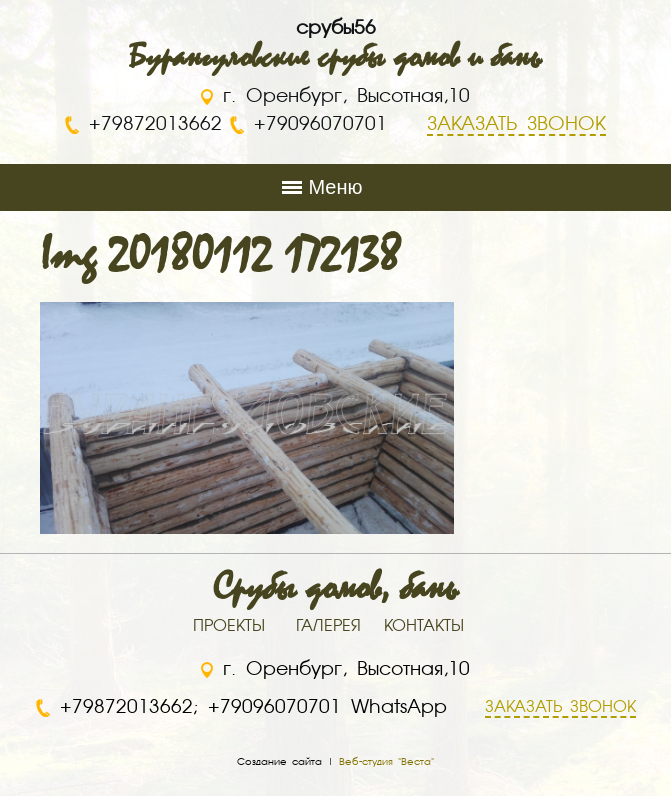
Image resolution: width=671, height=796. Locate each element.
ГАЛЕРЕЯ (328, 627)
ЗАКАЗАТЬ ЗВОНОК (560, 708)
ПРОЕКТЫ (229, 627)
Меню (335, 187)
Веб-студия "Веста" (386, 762)
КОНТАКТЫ (424, 627)
